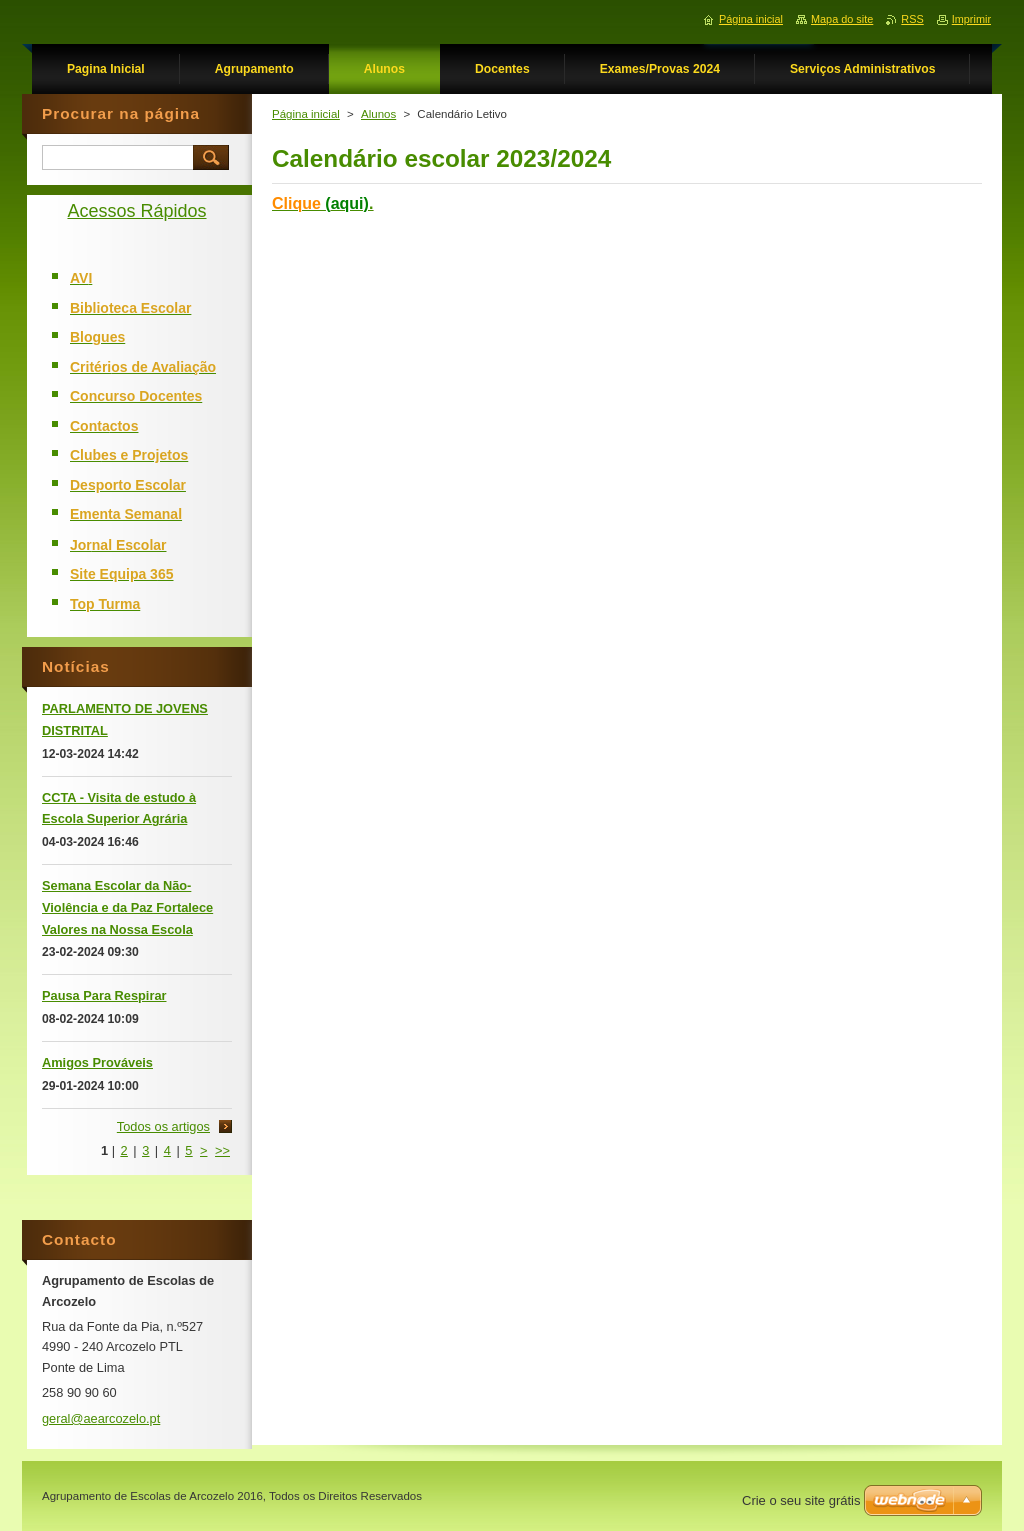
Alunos (378, 114)
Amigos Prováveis (97, 1062)
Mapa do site (842, 19)
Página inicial (306, 114)
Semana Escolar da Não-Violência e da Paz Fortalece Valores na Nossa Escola (127, 907)
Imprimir (971, 19)
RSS (912, 19)
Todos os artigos (163, 1126)
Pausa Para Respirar (104, 995)
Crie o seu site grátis (801, 1500)
